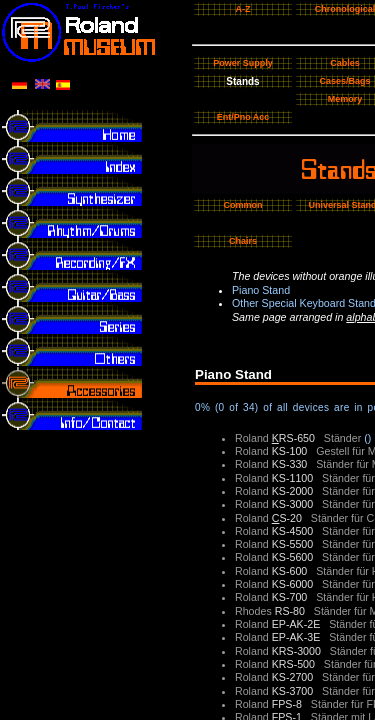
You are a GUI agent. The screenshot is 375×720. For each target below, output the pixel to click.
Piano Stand (261, 290)
